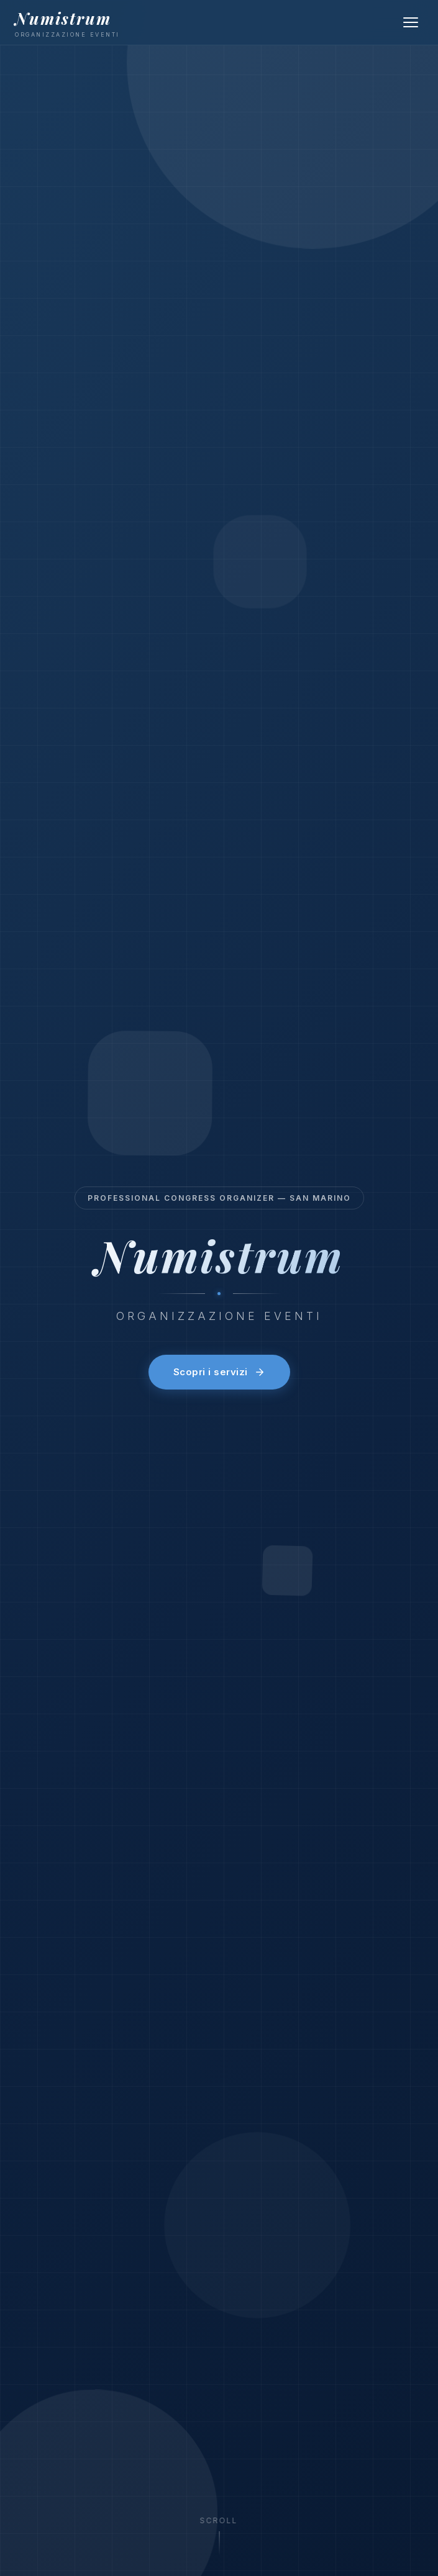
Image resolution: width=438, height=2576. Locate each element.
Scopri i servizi (219, 1372)
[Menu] (410, 22)
